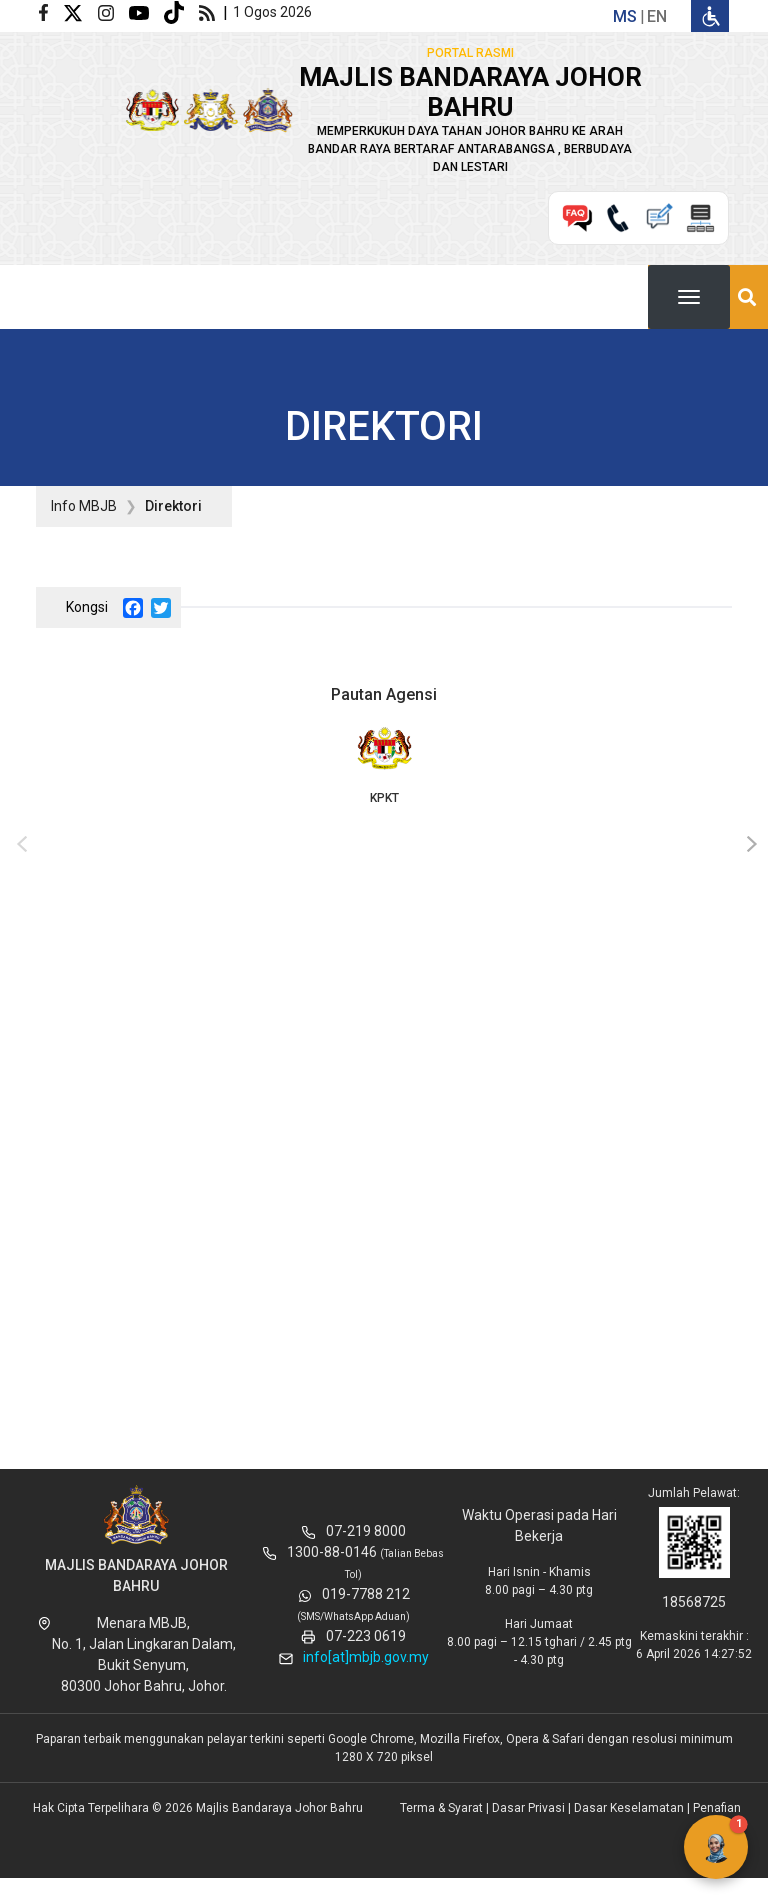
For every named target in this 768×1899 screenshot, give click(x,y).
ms (625, 16)
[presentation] (19, 845)
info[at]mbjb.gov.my (366, 1657)
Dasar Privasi (528, 1808)
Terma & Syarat (441, 1808)
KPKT (384, 764)
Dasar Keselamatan (629, 1808)
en (657, 16)
